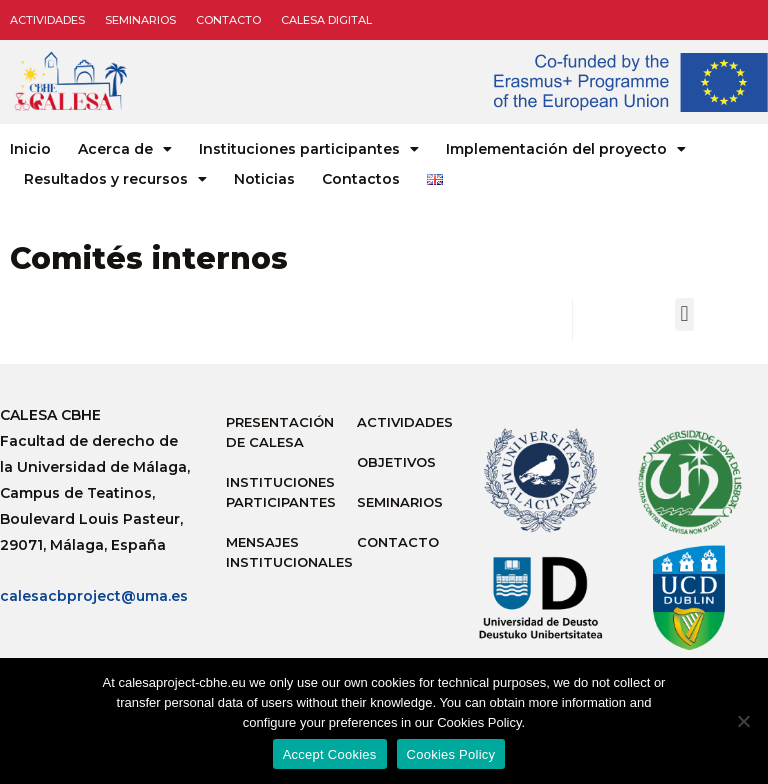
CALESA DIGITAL (326, 20)
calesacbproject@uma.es (94, 596)
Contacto (228, 20)
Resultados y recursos (115, 179)
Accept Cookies (330, 754)
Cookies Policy (451, 754)
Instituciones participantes (309, 149)
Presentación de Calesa (280, 432)
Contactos (361, 179)
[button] (684, 314)
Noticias (264, 179)
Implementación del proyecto (566, 149)
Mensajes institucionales (281, 552)
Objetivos (396, 462)
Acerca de (125, 149)
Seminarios (140, 20)
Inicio (30, 149)
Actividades (47, 20)
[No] (743, 721)
